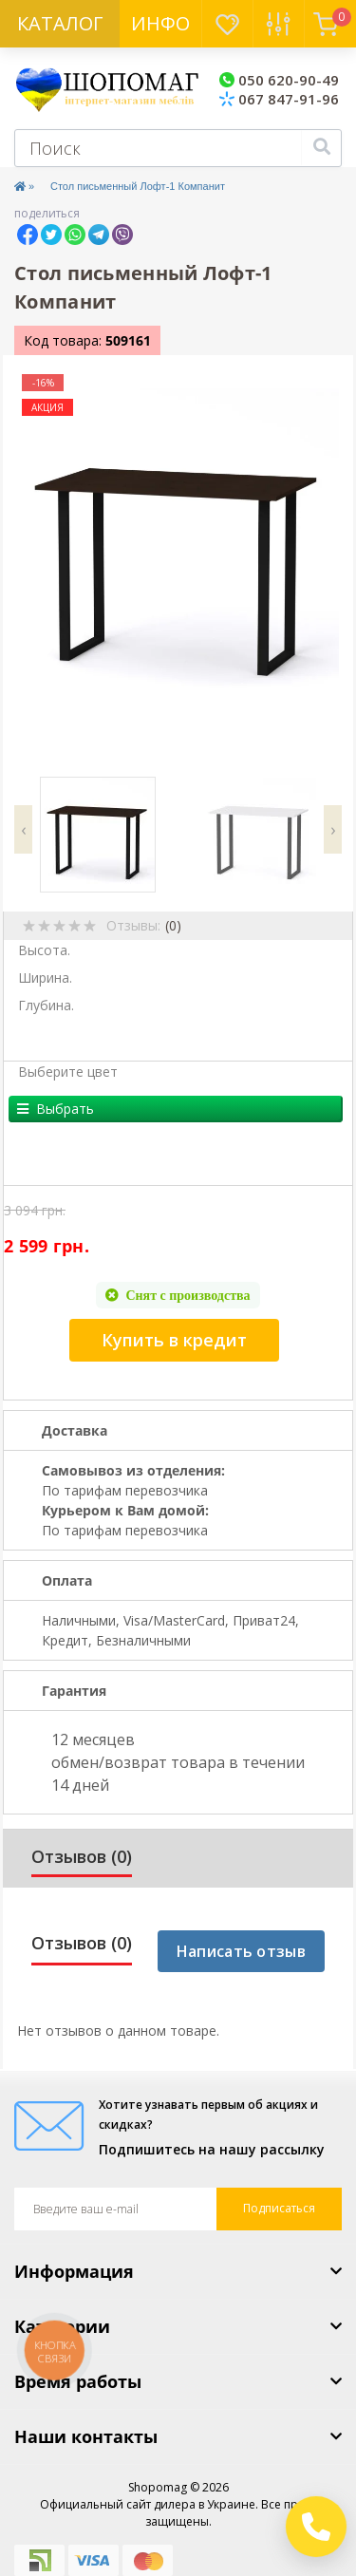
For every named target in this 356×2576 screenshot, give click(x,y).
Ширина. (45, 977)
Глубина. (46, 1005)
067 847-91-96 (279, 98)
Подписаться (279, 2208)
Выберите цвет (68, 1071)
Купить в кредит (174, 1339)
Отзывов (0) (81, 1856)
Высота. (44, 950)
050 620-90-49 (279, 79)
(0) (173, 925)
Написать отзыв (241, 1951)
